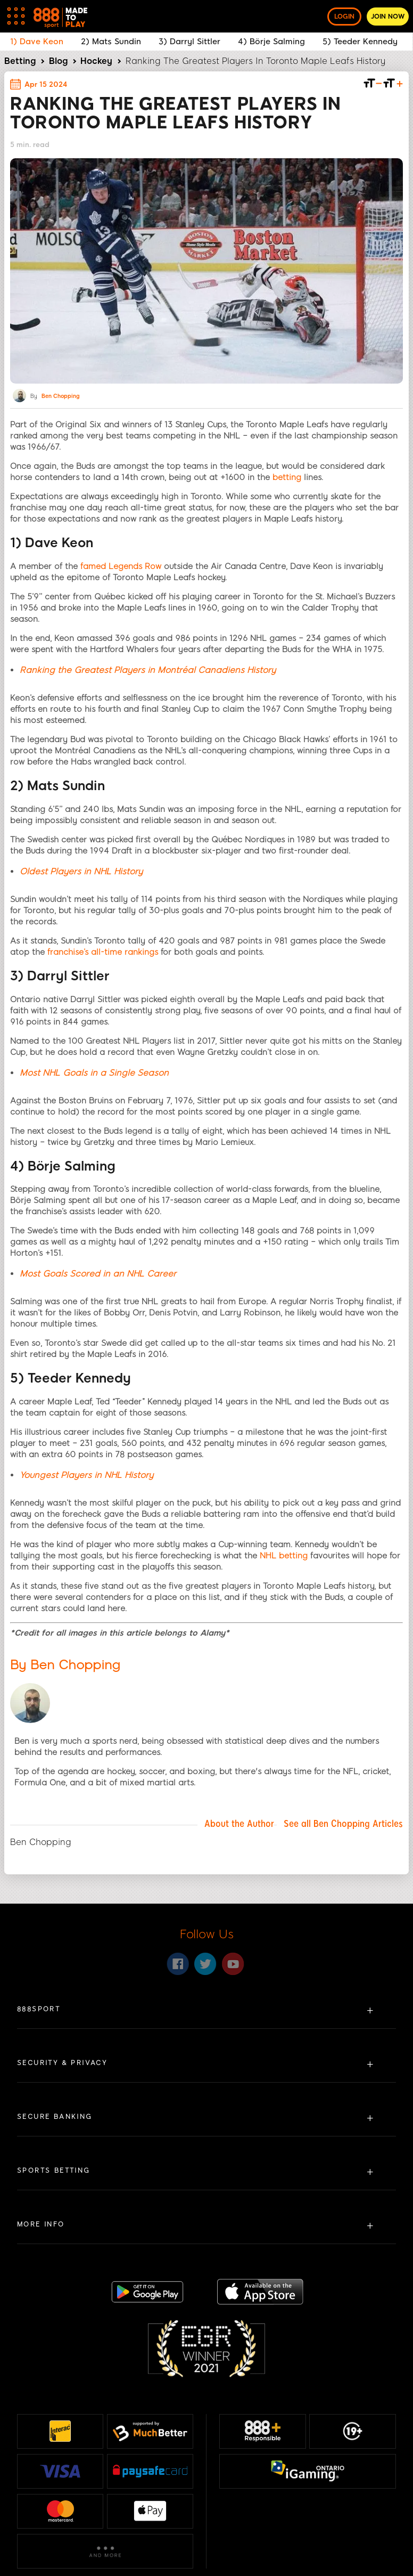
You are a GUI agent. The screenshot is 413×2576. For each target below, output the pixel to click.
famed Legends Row (120, 566)
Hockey (96, 61)
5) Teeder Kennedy (361, 41)
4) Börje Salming (271, 41)
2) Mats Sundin (111, 41)
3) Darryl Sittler (189, 41)
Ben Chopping (60, 396)
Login (344, 16)
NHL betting (284, 1556)
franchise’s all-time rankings (102, 952)
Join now (387, 16)
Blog (58, 61)
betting (286, 477)
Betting (20, 61)
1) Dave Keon (36, 41)
